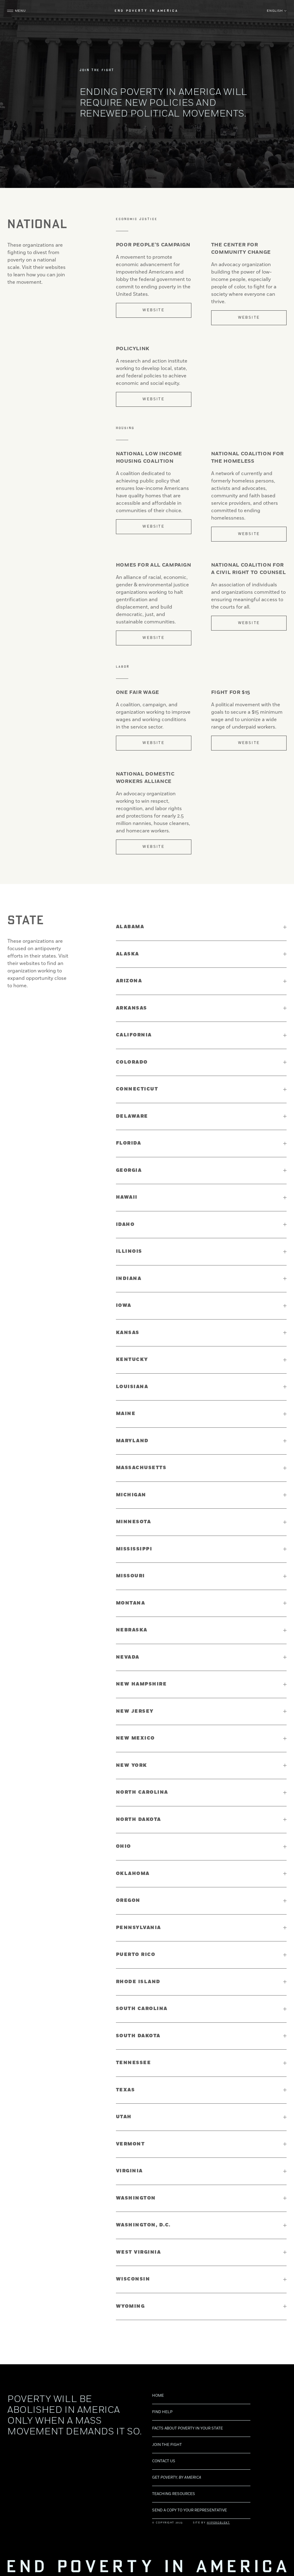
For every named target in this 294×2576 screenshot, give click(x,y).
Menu (25, 13)
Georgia (129, 1170)
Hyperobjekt (218, 2508)
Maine (126, 1413)
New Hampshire (141, 1684)
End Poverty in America (146, 14)
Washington (136, 2198)
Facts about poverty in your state (187, 2414)
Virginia (129, 2171)
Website (153, 310)
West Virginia (138, 2252)
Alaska (127, 954)
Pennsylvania (138, 1927)
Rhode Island (138, 1982)
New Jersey (135, 1711)
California (134, 1035)
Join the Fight (167, 2430)
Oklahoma (133, 1873)
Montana (130, 1603)
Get (176, 2463)
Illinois (129, 1251)
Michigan (131, 1495)
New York (131, 1765)
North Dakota (138, 1819)
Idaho (125, 1224)
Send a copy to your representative (189, 2495)
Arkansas (131, 1008)
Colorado (132, 1062)
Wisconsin (133, 2279)
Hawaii (127, 1197)
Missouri (130, 1576)
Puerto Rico (136, 1954)
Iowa (123, 1305)
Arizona (129, 981)
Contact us (163, 2446)
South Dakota (138, 2036)
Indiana (129, 1278)
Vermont (130, 2144)
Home (158, 2381)
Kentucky (132, 1359)
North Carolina (142, 1792)
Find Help (162, 2397)
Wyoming (130, 2306)
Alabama (130, 927)
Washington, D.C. (143, 2225)
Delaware (132, 1116)
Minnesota (133, 1522)
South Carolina (142, 2008)
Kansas (127, 1332)
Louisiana (132, 1387)
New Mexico (135, 1738)
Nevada (127, 1657)
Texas (125, 2090)
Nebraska (131, 1630)
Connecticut (137, 1089)
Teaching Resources (173, 2479)
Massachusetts (141, 1467)
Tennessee (133, 2063)
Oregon (128, 1900)
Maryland (132, 1441)
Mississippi (134, 1549)
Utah (124, 2117)
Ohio (123, 1846)
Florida (128, 1143)
